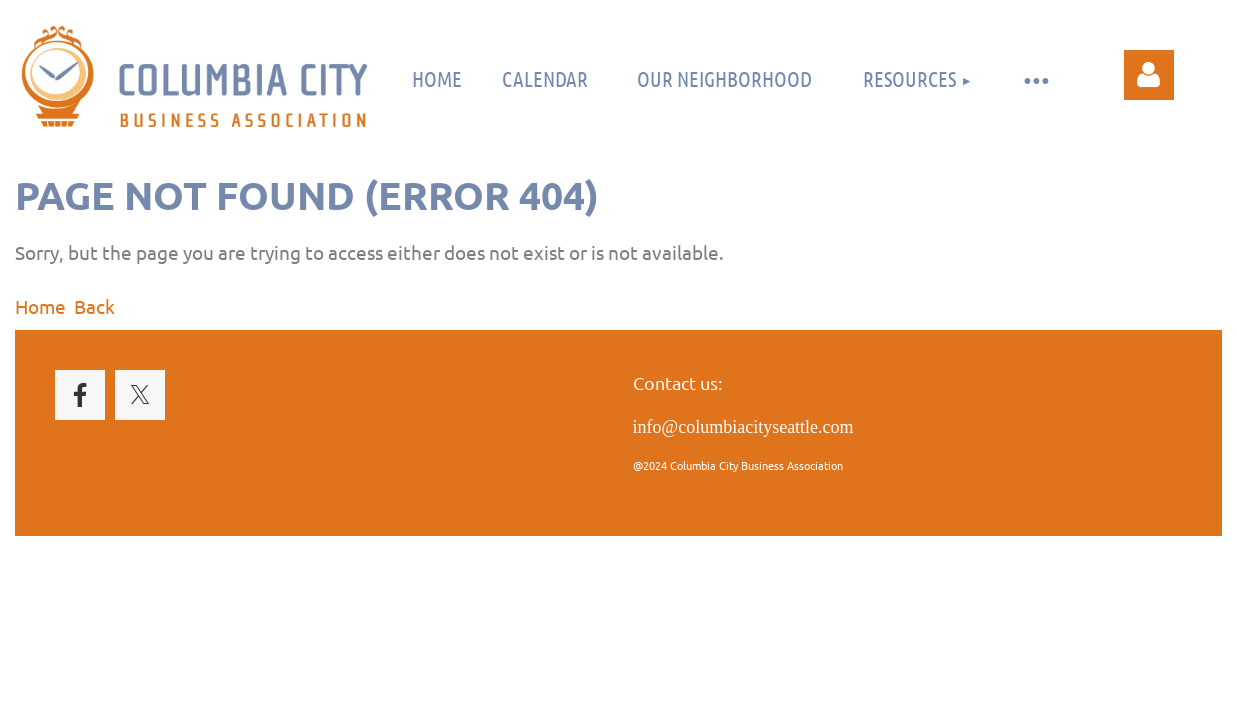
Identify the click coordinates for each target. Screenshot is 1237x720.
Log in (1149, 75)
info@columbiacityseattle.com (743, 427)
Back (94, 306)
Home (40, 306)
